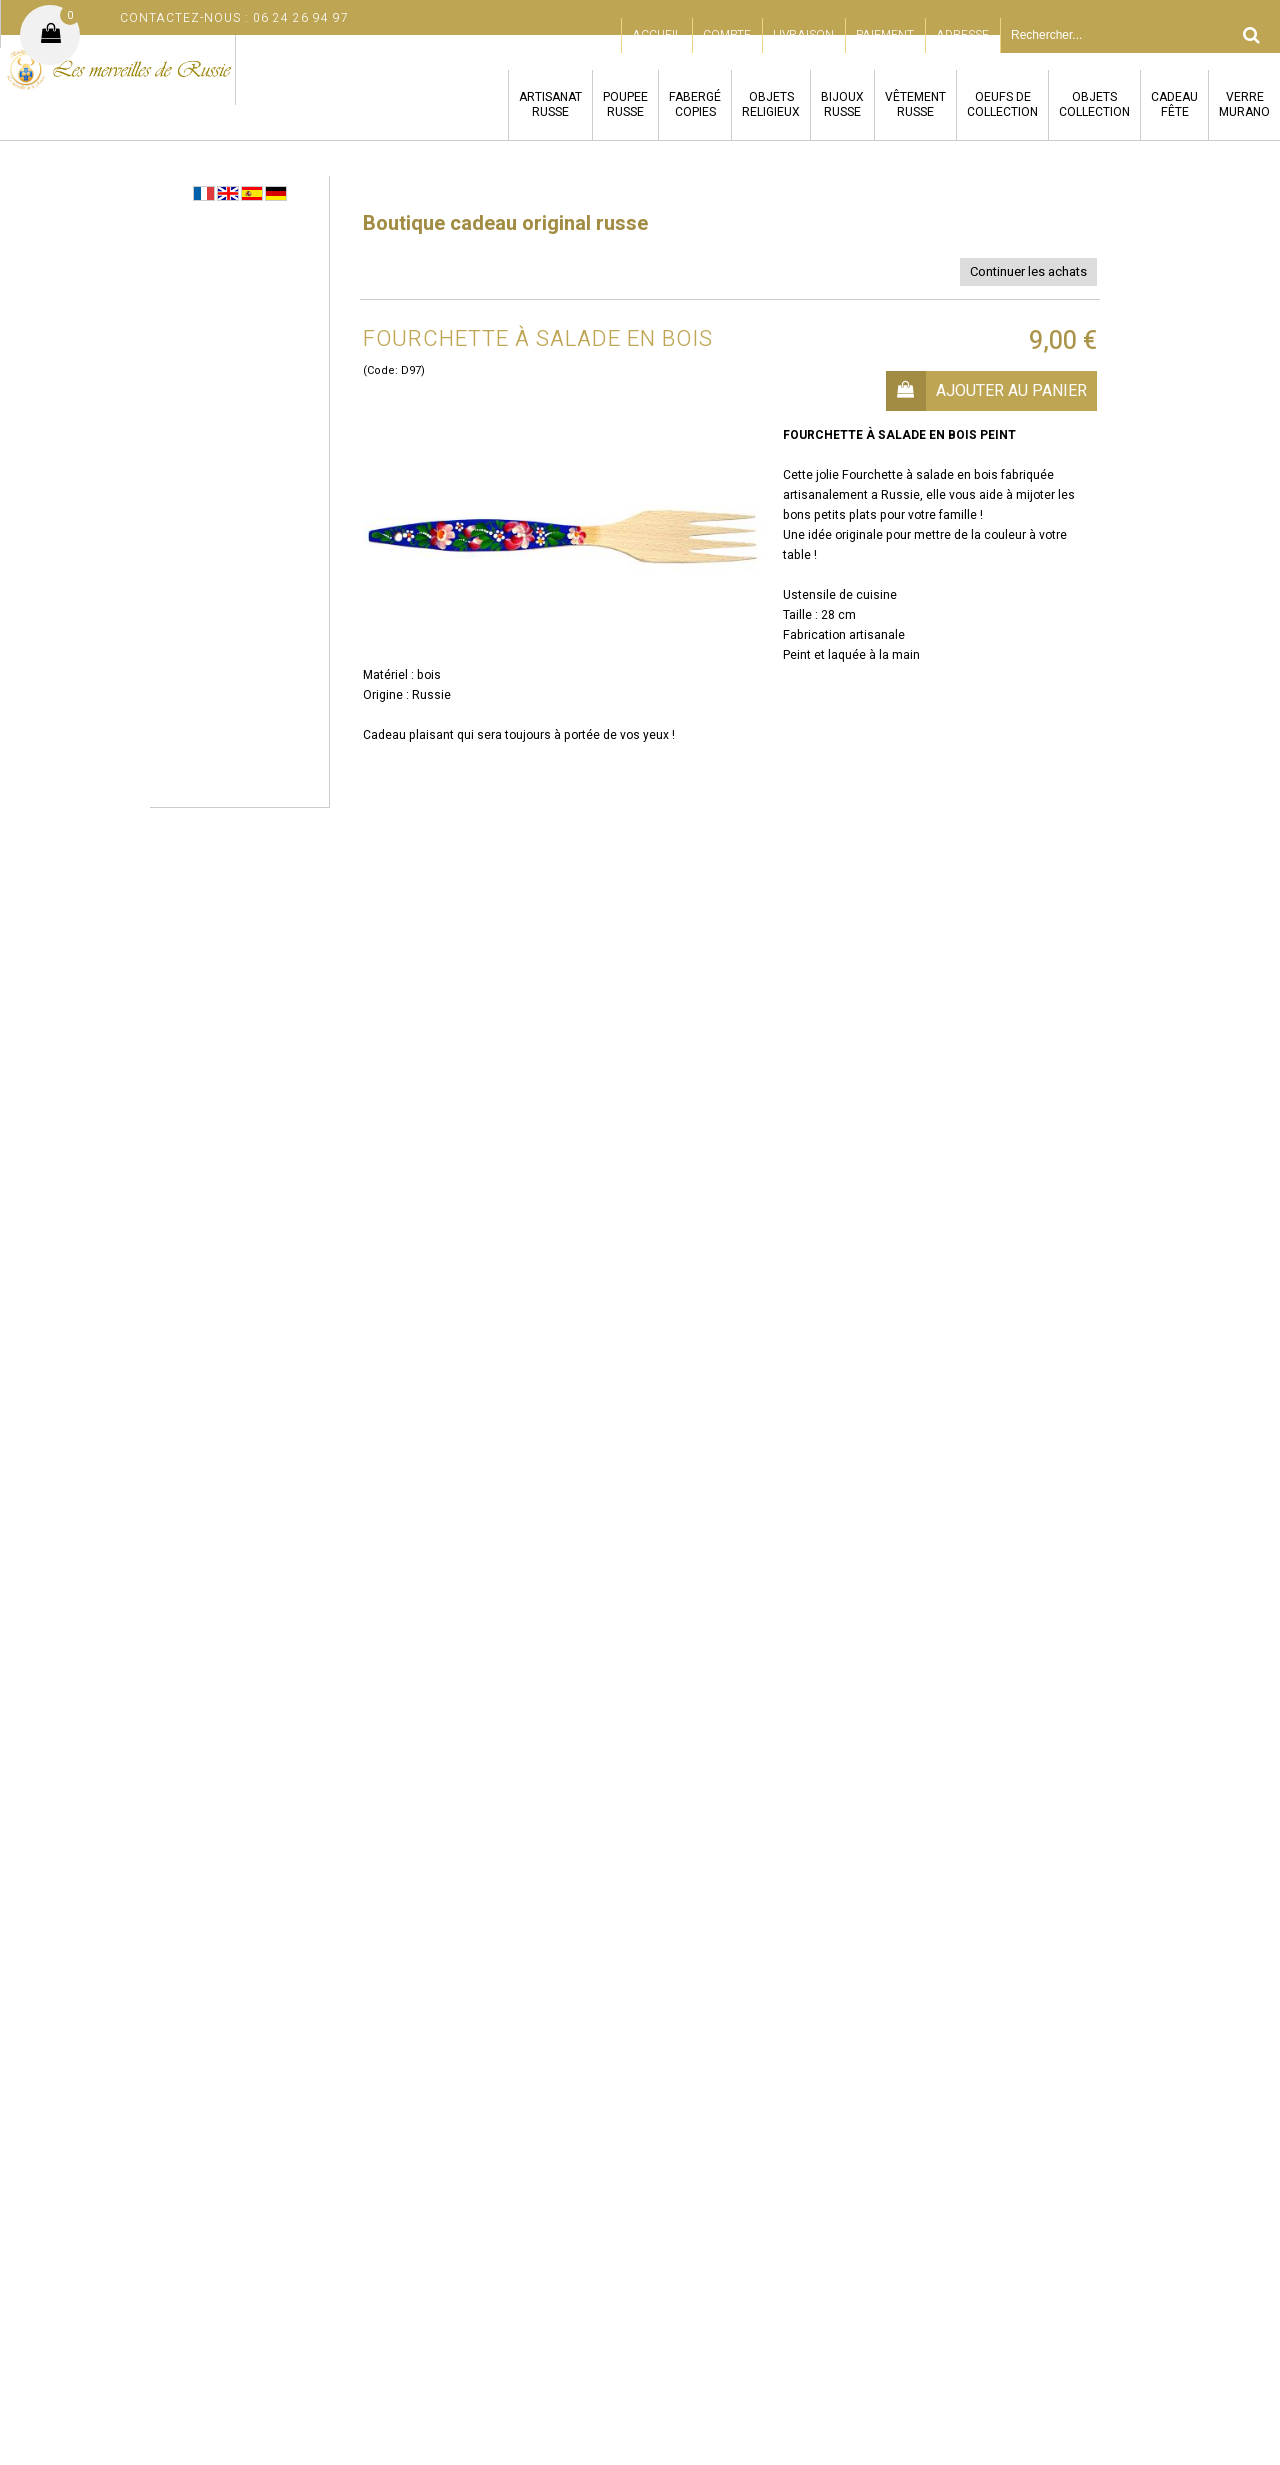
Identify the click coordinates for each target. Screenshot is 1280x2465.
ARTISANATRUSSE (550, 104)
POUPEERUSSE (625, 104)
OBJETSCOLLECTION (1094, 104)
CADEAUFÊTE (1174, 104)
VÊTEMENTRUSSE (915, 104)
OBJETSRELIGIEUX (771, 104)
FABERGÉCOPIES (695, 104)
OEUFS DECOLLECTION (1002, 104)
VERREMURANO (1244, 104)
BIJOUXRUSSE (842, 104)
